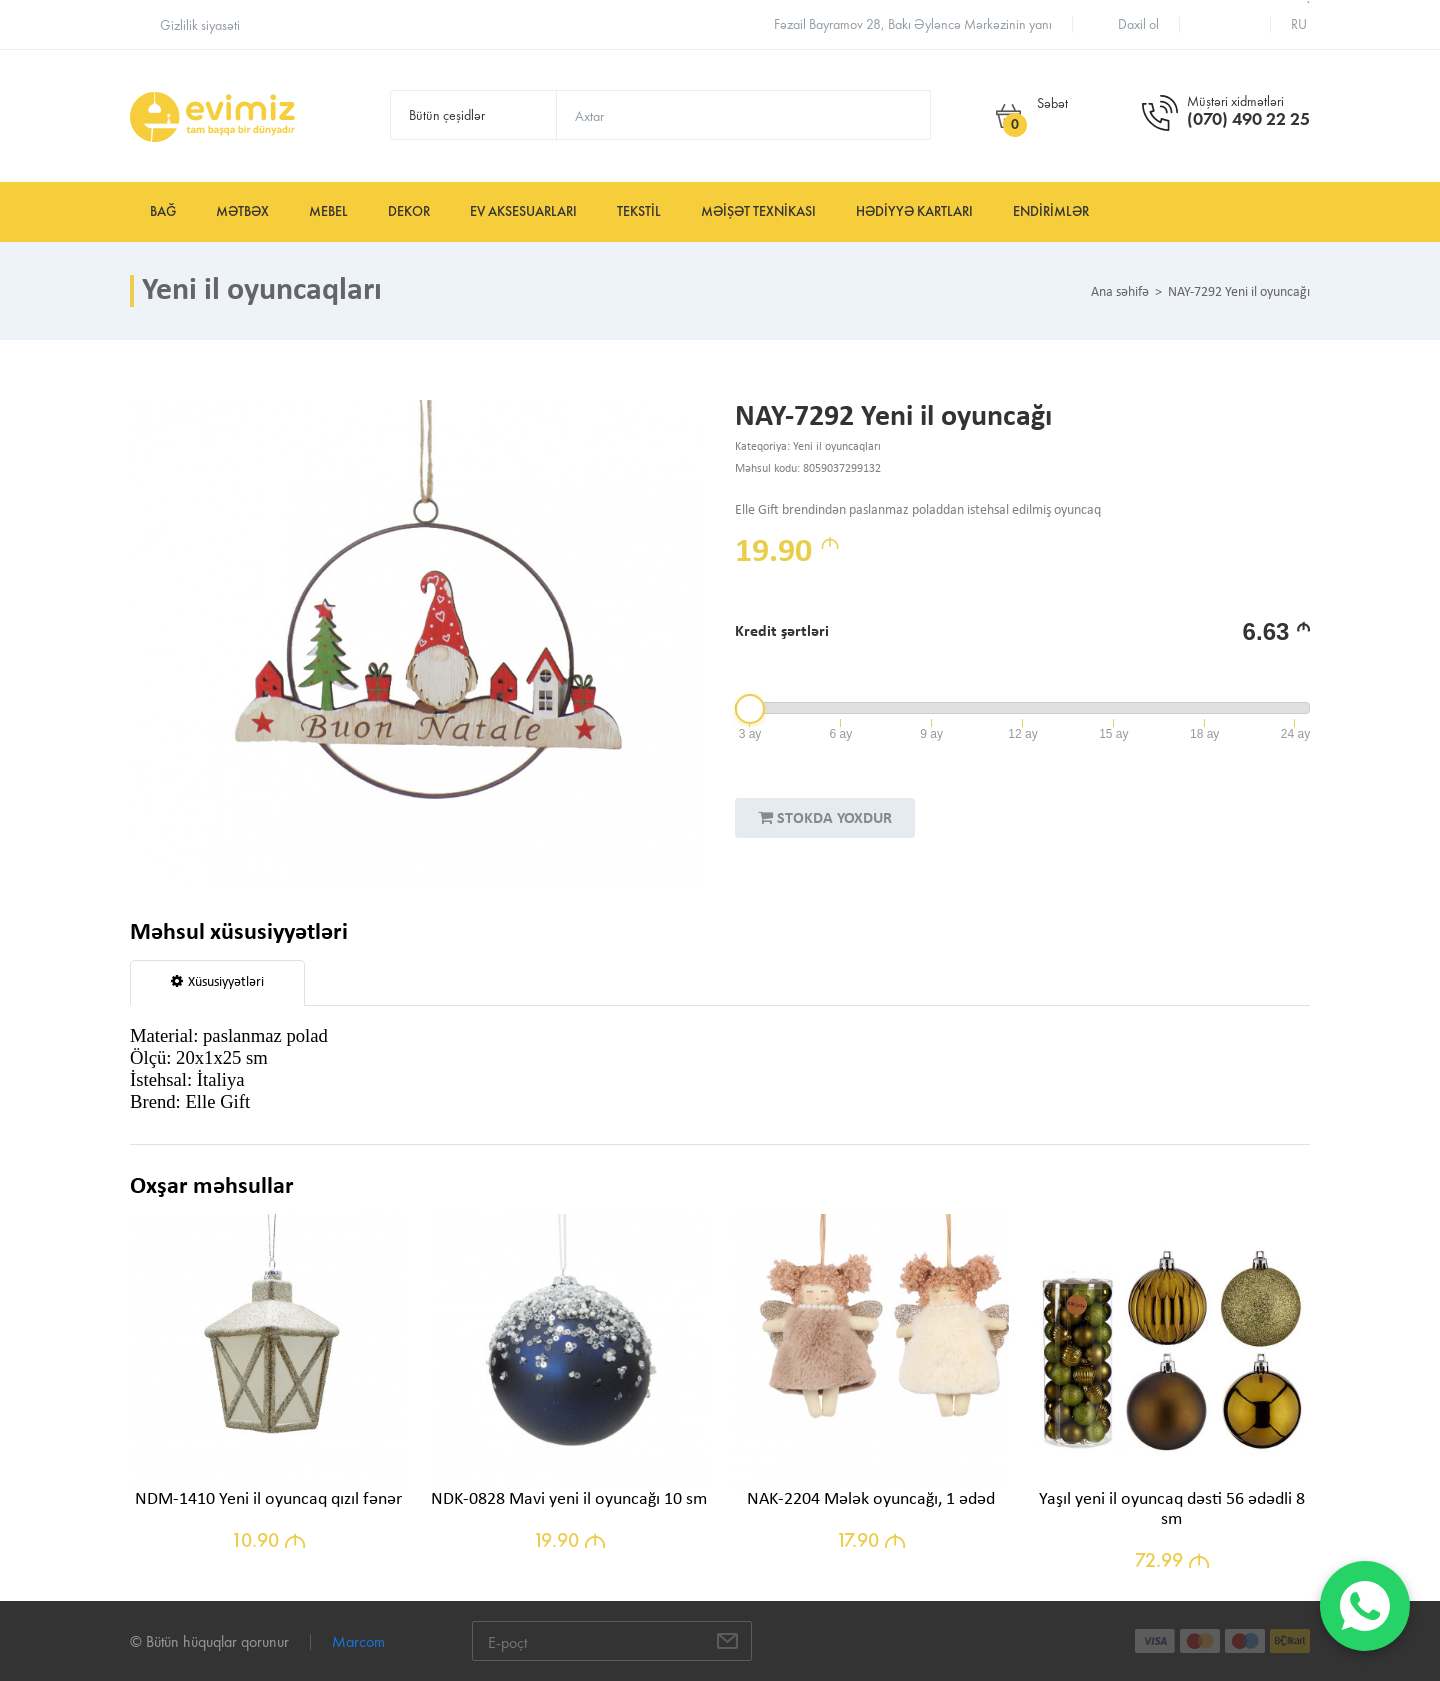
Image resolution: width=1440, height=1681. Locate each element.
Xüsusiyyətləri (217, 982)
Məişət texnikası (758, 211)
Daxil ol (1138, 24)
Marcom (358, 1641)
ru (1299, 24)
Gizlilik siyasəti (200, 25)
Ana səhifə (1120, 293)
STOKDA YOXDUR (825, 818)
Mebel (328, 211)
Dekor (409, 211)
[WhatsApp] (1365, 1606)
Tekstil (639, 211)
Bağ (163, 211)
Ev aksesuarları (523, 211)
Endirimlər (1051, 211)
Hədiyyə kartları (914, 211)
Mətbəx (242, 211)
